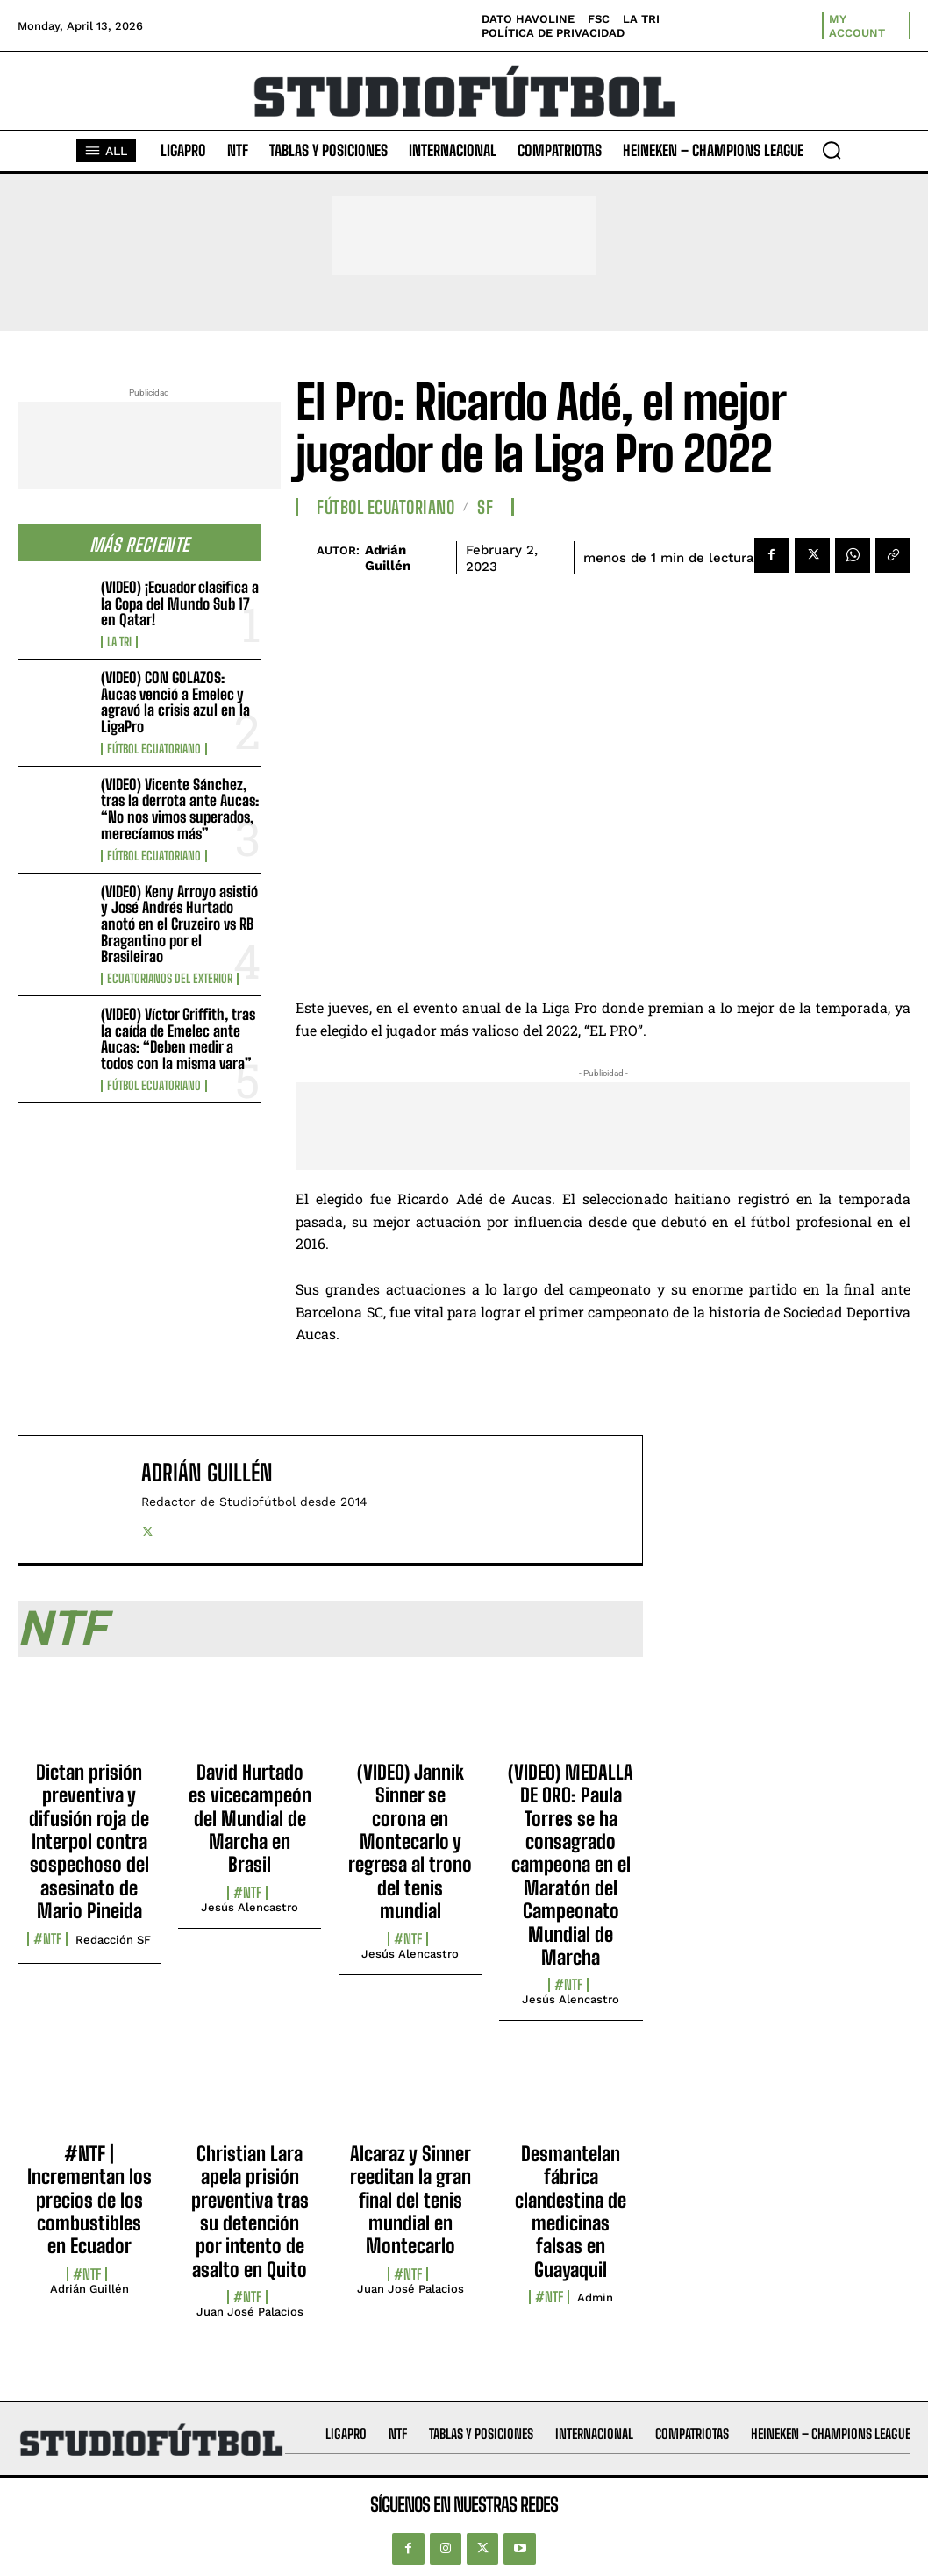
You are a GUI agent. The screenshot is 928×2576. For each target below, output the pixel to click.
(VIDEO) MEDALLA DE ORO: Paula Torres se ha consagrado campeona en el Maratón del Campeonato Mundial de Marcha (570, 1864)
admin (595, 2297)
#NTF (47, 1939)
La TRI (119, 642)
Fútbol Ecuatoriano (154, 749)
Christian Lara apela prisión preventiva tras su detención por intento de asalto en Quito (250, 2211)
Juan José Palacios (249, 2311)
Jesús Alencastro (249, 1907)
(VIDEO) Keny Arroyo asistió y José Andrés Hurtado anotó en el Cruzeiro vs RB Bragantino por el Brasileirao (179, 924)
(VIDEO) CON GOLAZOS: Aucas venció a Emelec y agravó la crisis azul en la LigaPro (175, 702)
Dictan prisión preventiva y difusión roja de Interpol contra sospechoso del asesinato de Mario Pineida (89, 1841)
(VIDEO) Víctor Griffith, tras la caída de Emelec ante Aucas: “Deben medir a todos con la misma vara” (178, 1039)
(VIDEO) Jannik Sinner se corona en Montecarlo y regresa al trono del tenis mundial (410, 1841)
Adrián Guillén (387, 558)
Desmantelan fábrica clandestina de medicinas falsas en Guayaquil (570, 2211)
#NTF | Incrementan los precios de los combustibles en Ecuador (89, 2200)
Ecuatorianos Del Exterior (169, 979)
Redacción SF (113, 1939)
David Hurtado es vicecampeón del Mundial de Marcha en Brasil (250, 1818)
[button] (831, 150)
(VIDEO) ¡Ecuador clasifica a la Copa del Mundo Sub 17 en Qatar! (180, 603)
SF (485, 507)
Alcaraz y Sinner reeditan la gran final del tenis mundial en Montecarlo (410, 2200)
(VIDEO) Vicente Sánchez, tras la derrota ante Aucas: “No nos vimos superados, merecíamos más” (180, 809)
